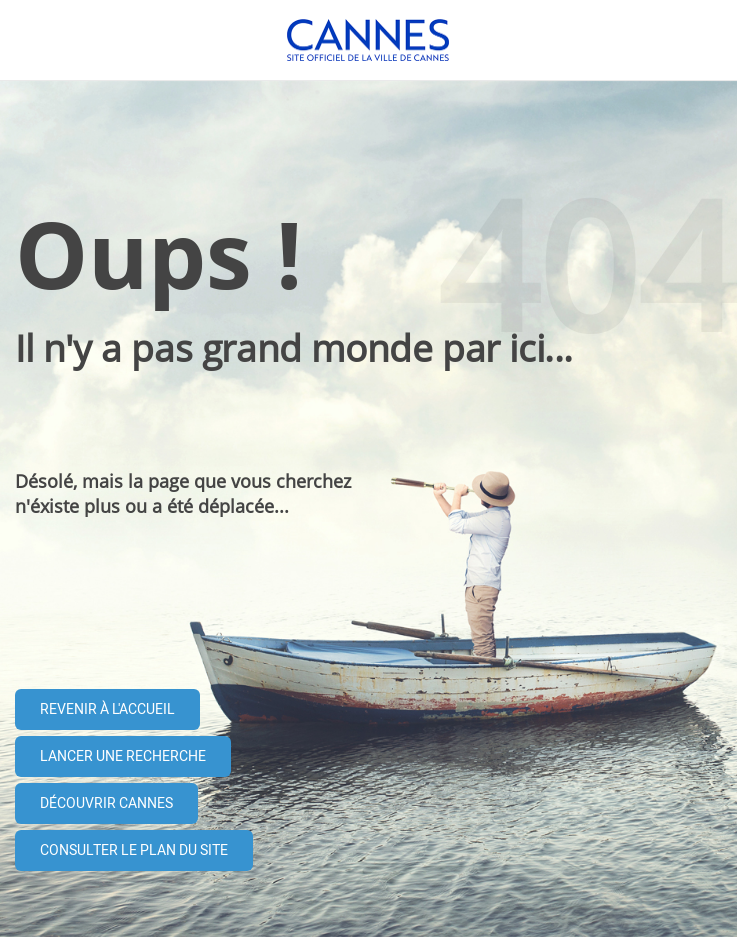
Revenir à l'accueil (107, 709)
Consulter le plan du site (134, 850)
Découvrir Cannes (106, 803)
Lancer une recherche (123, 756)
